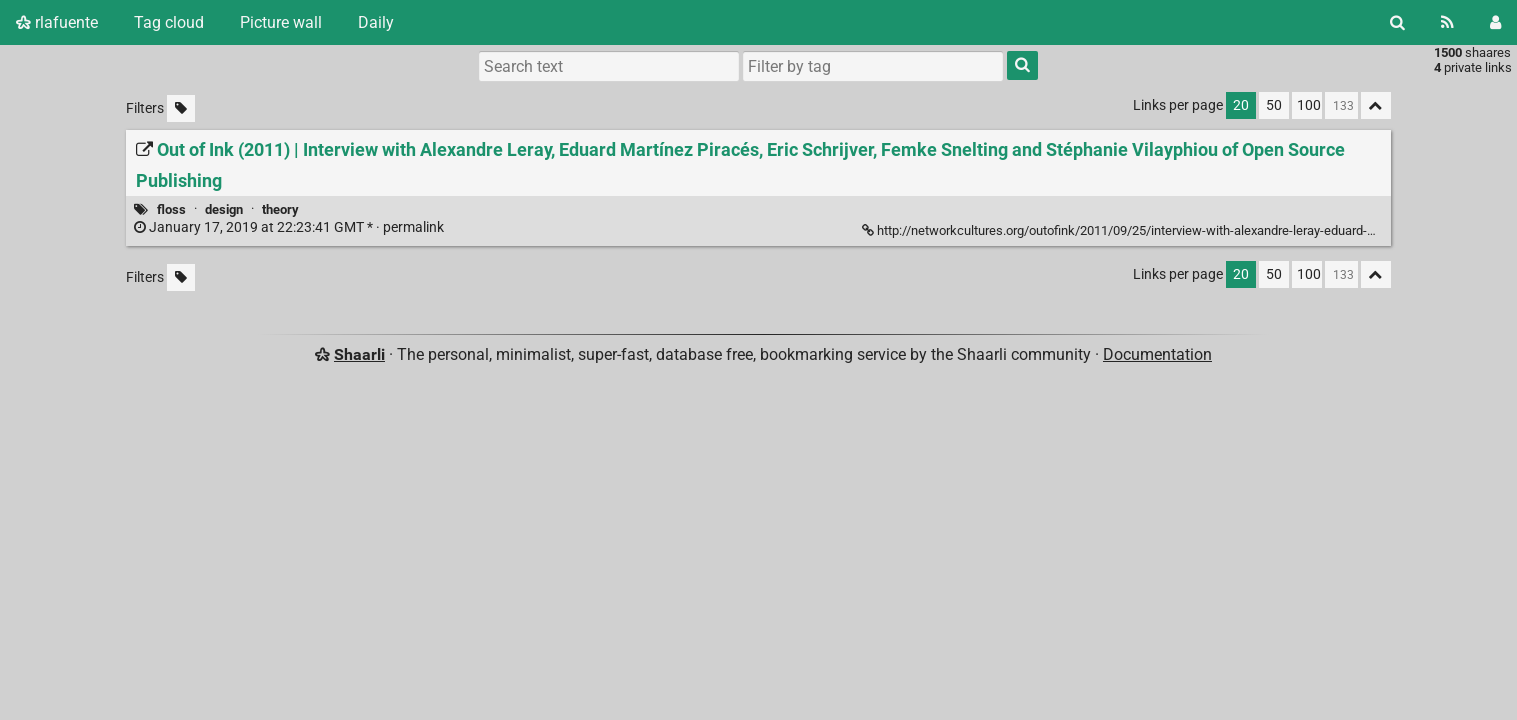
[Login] (1495, 22)
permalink (290, 227)
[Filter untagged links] (181, 108)
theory (280, 209)
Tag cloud (169, 22)
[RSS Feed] (1447, 22)
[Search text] (609, 66)
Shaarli (359, 354)
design (224, 209)
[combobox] (873, 66)
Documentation (1157, 354)
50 (1274, 105)
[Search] (1397, 22)
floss (171, 209)
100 (1309, 105)
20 (1241, 105)
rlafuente (57, 22)
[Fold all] (1376, 105)
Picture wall (281, 22)
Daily (376, 22)
